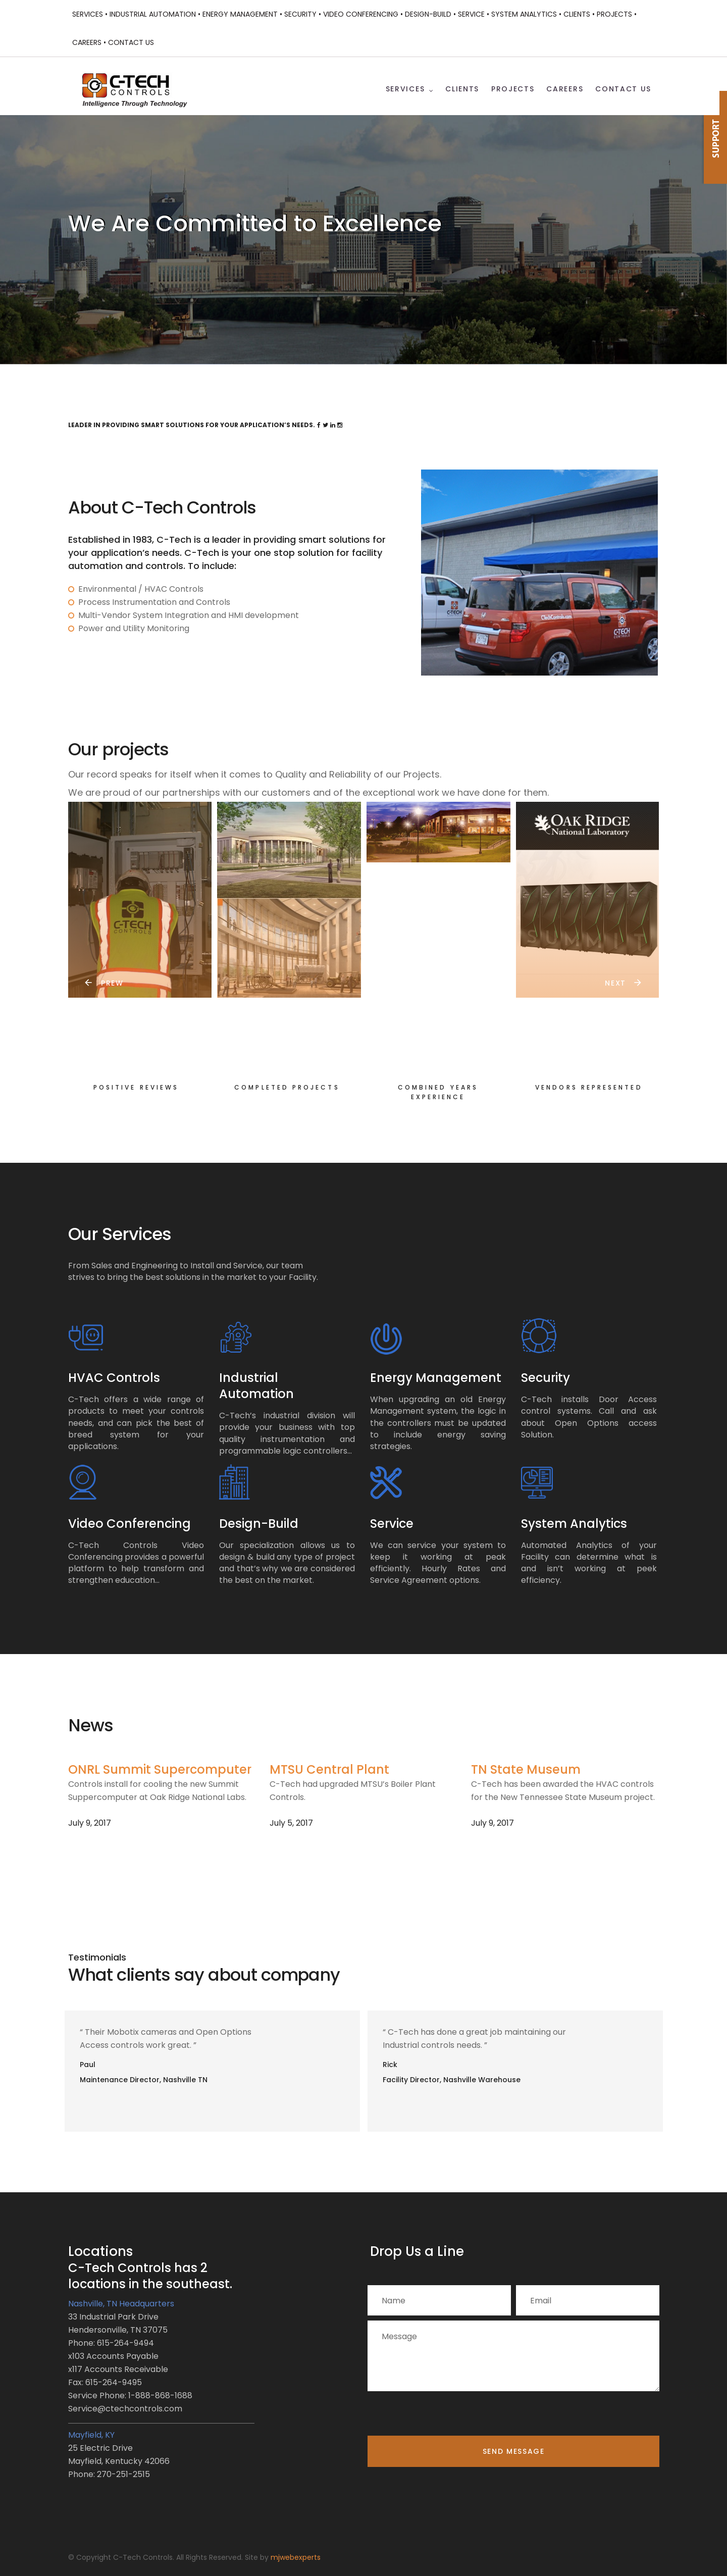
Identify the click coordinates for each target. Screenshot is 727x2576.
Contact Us (131, 42)
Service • (473, 14)
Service (391, 1523)
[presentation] (444, 2416)
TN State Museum (526, 1769)
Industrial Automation (256, 1385)
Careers (564, 89)
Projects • (617, 14)
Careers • (89, 42)
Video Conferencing (129, 1523)
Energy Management (435, 1377)
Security (545, 1377)
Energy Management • (242, 14)
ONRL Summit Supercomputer (159, 1769)
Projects (512, 89)
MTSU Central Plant (329, 1769)
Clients (462, 89)
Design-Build (258, 1523)
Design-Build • (430, 14)
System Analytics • (526, 14)
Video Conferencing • (363, 14)
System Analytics (574, 1523)
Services (405, 89)
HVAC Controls (114, 1377)
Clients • (579, 14)
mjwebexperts (296, 2557)
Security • (302, 14)
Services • (90, 14)
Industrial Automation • (155, 14)
